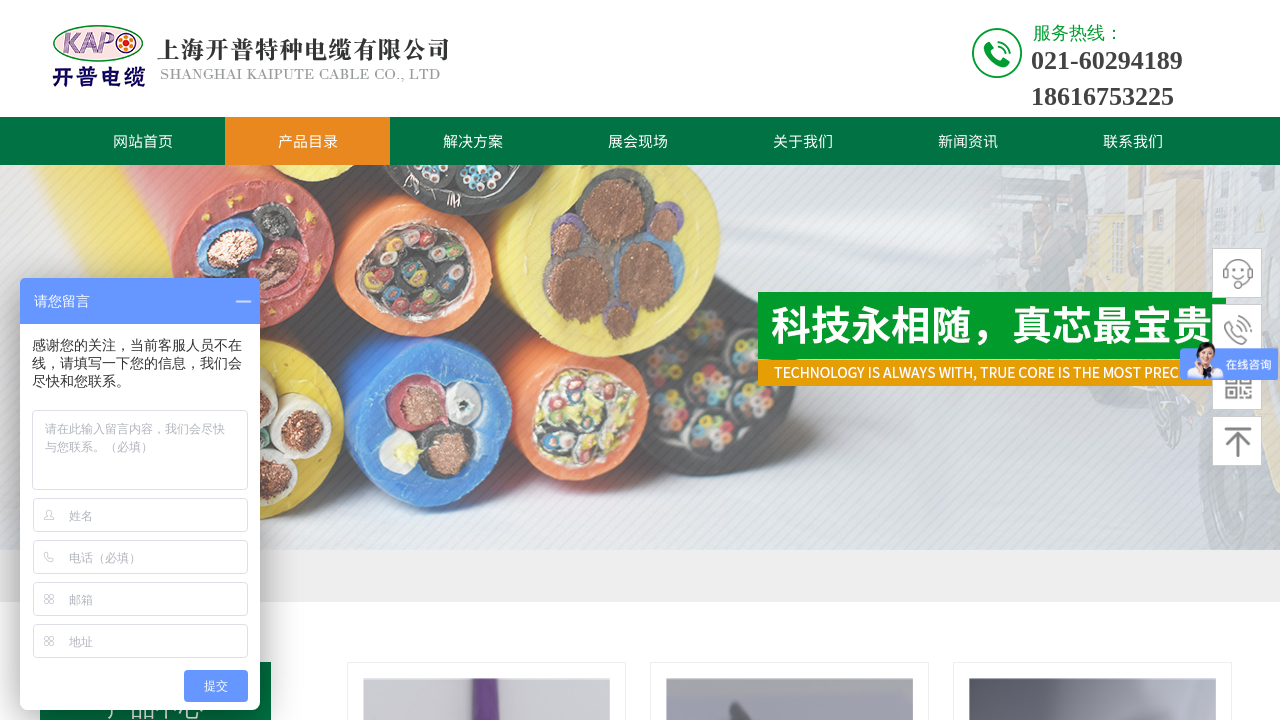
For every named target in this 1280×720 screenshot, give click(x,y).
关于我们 (803, 140)
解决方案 (473, 140)
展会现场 (638, 140)
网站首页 (143, 140)
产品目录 (308, 140)
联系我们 (1133, 140)
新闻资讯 (968, 140)
